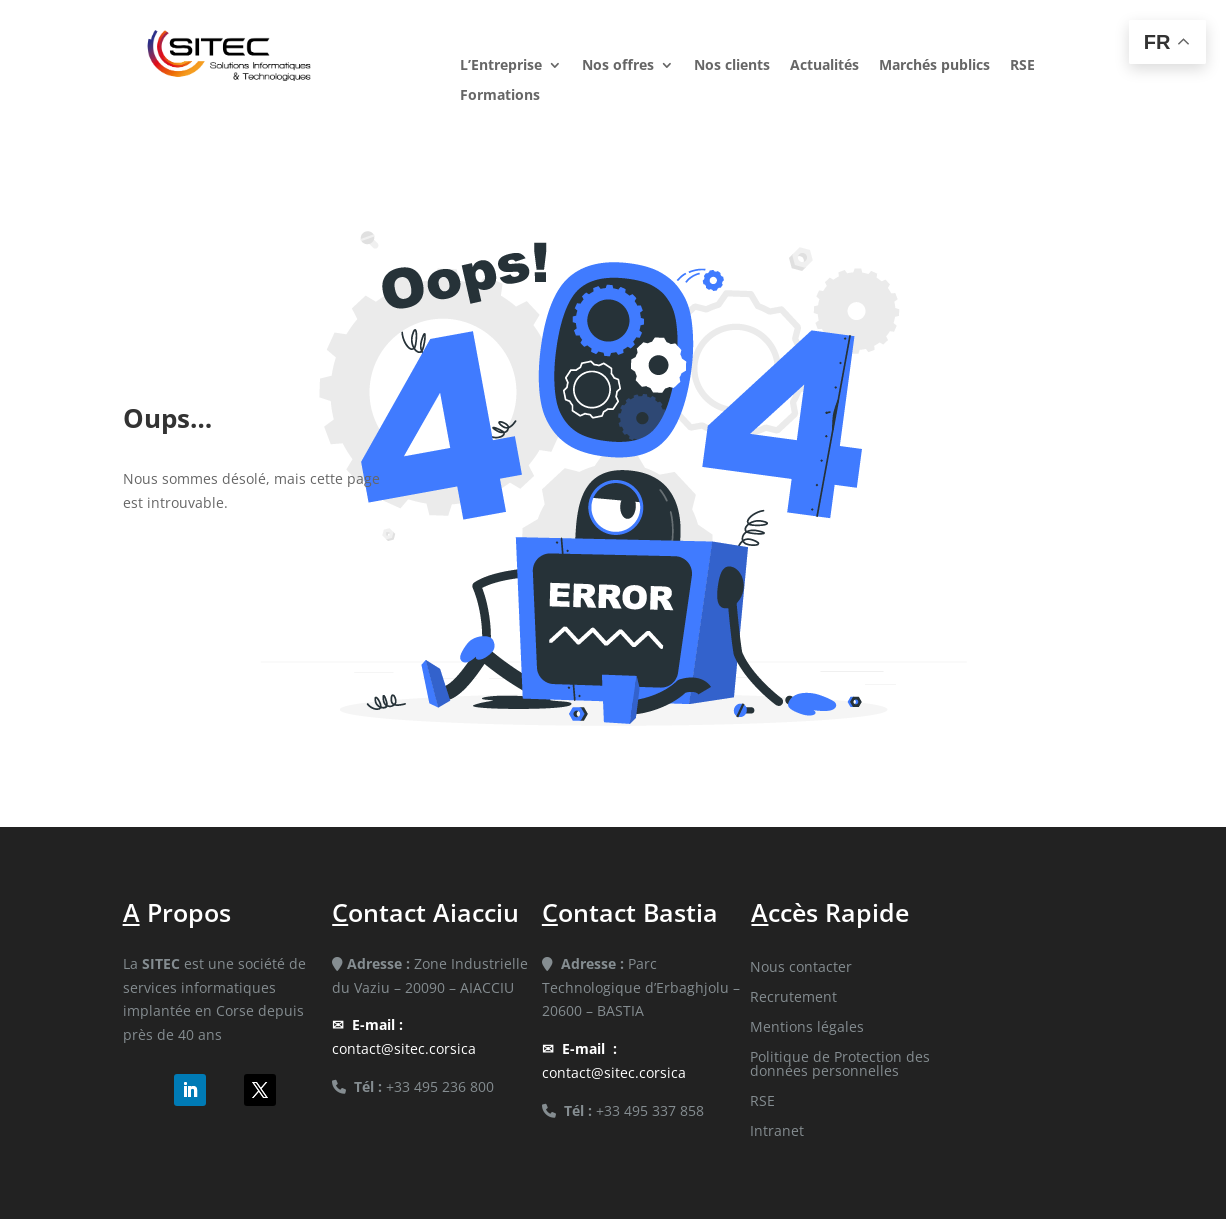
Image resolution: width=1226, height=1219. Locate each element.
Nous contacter (801, 968)
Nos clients (732, 66)
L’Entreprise (501, 66)
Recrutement (793, 998)
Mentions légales (807, 1028)
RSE (1022, 66)
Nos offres (618, 66)
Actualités (824, 66)
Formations (500, 96)
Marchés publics (934, 66)
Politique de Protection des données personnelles (840, 1065)
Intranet (777, 1132)
